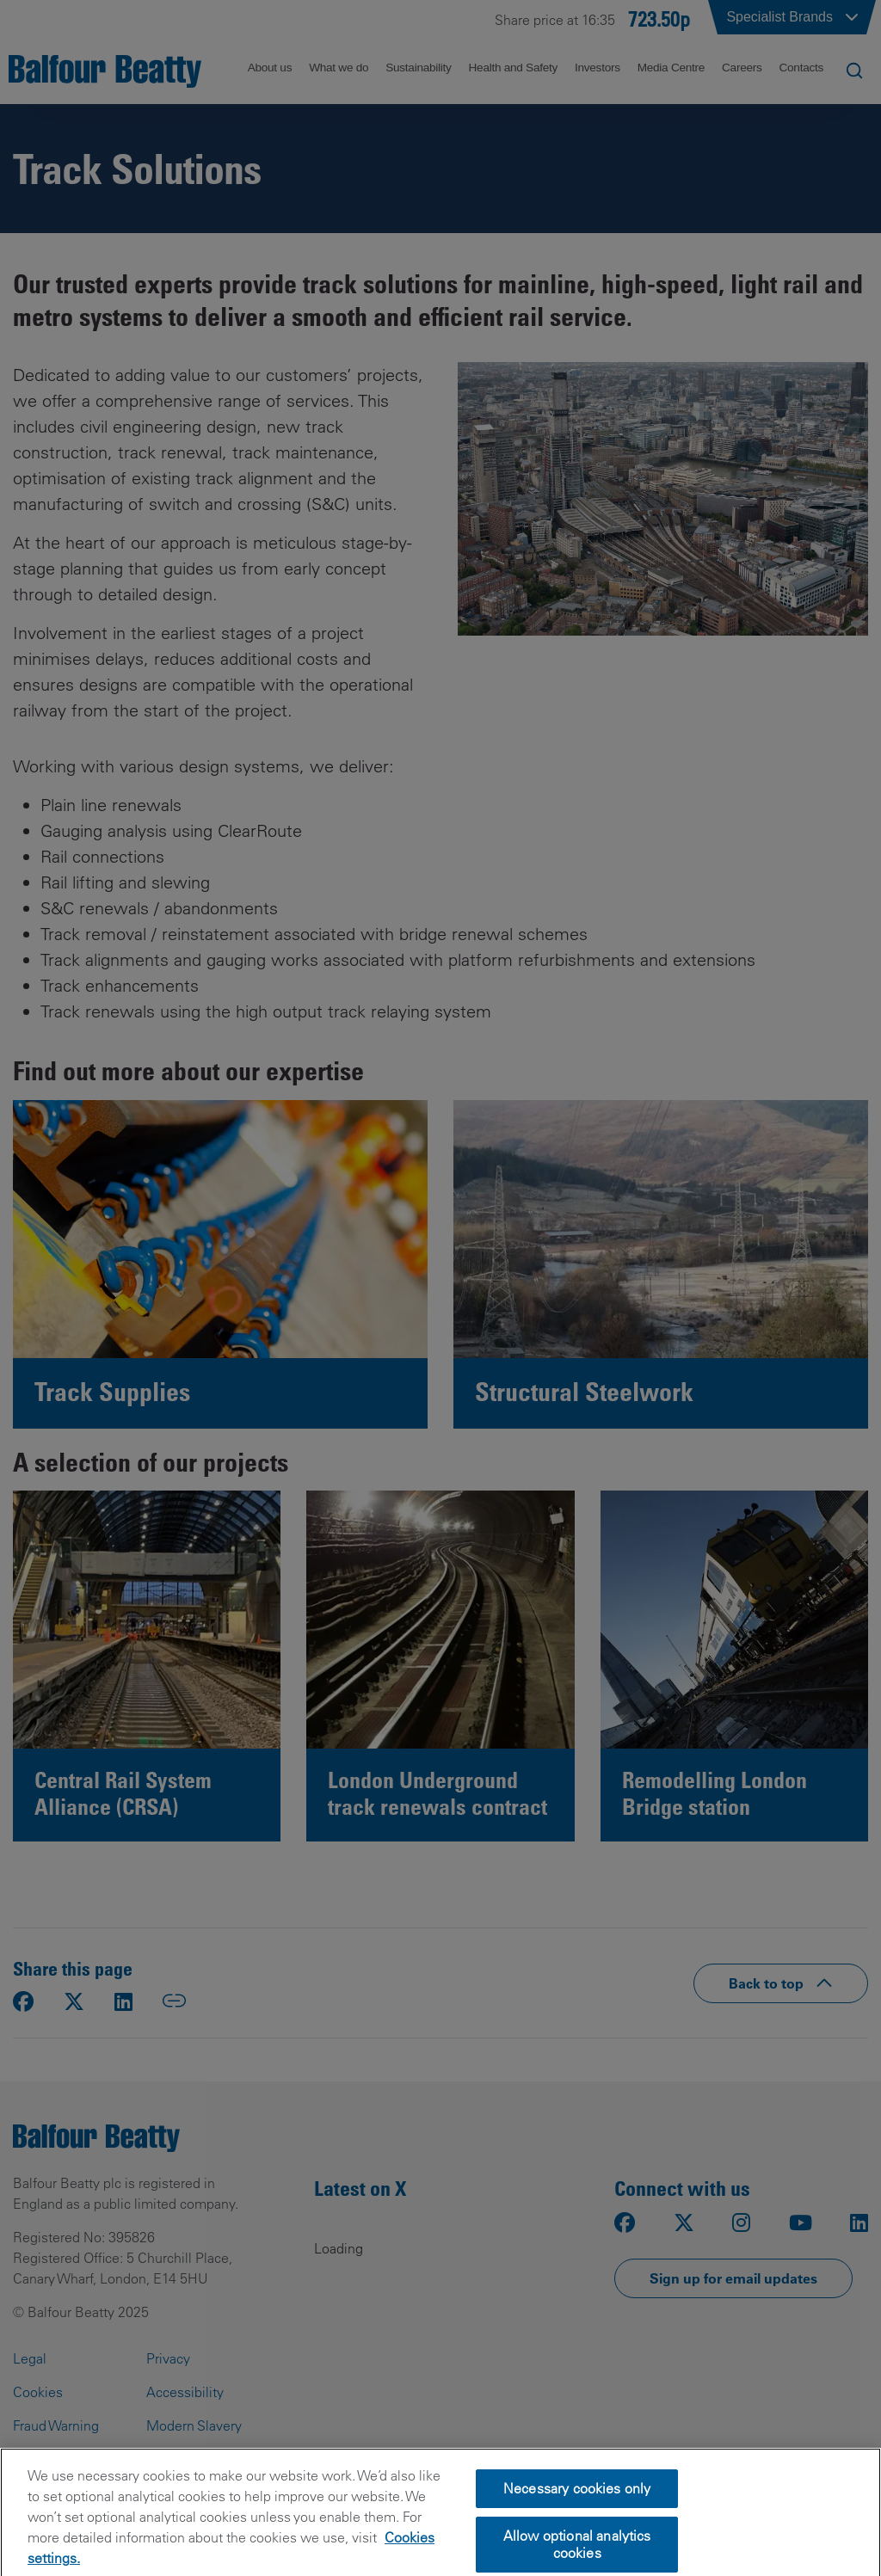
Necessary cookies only (577, 2513)
